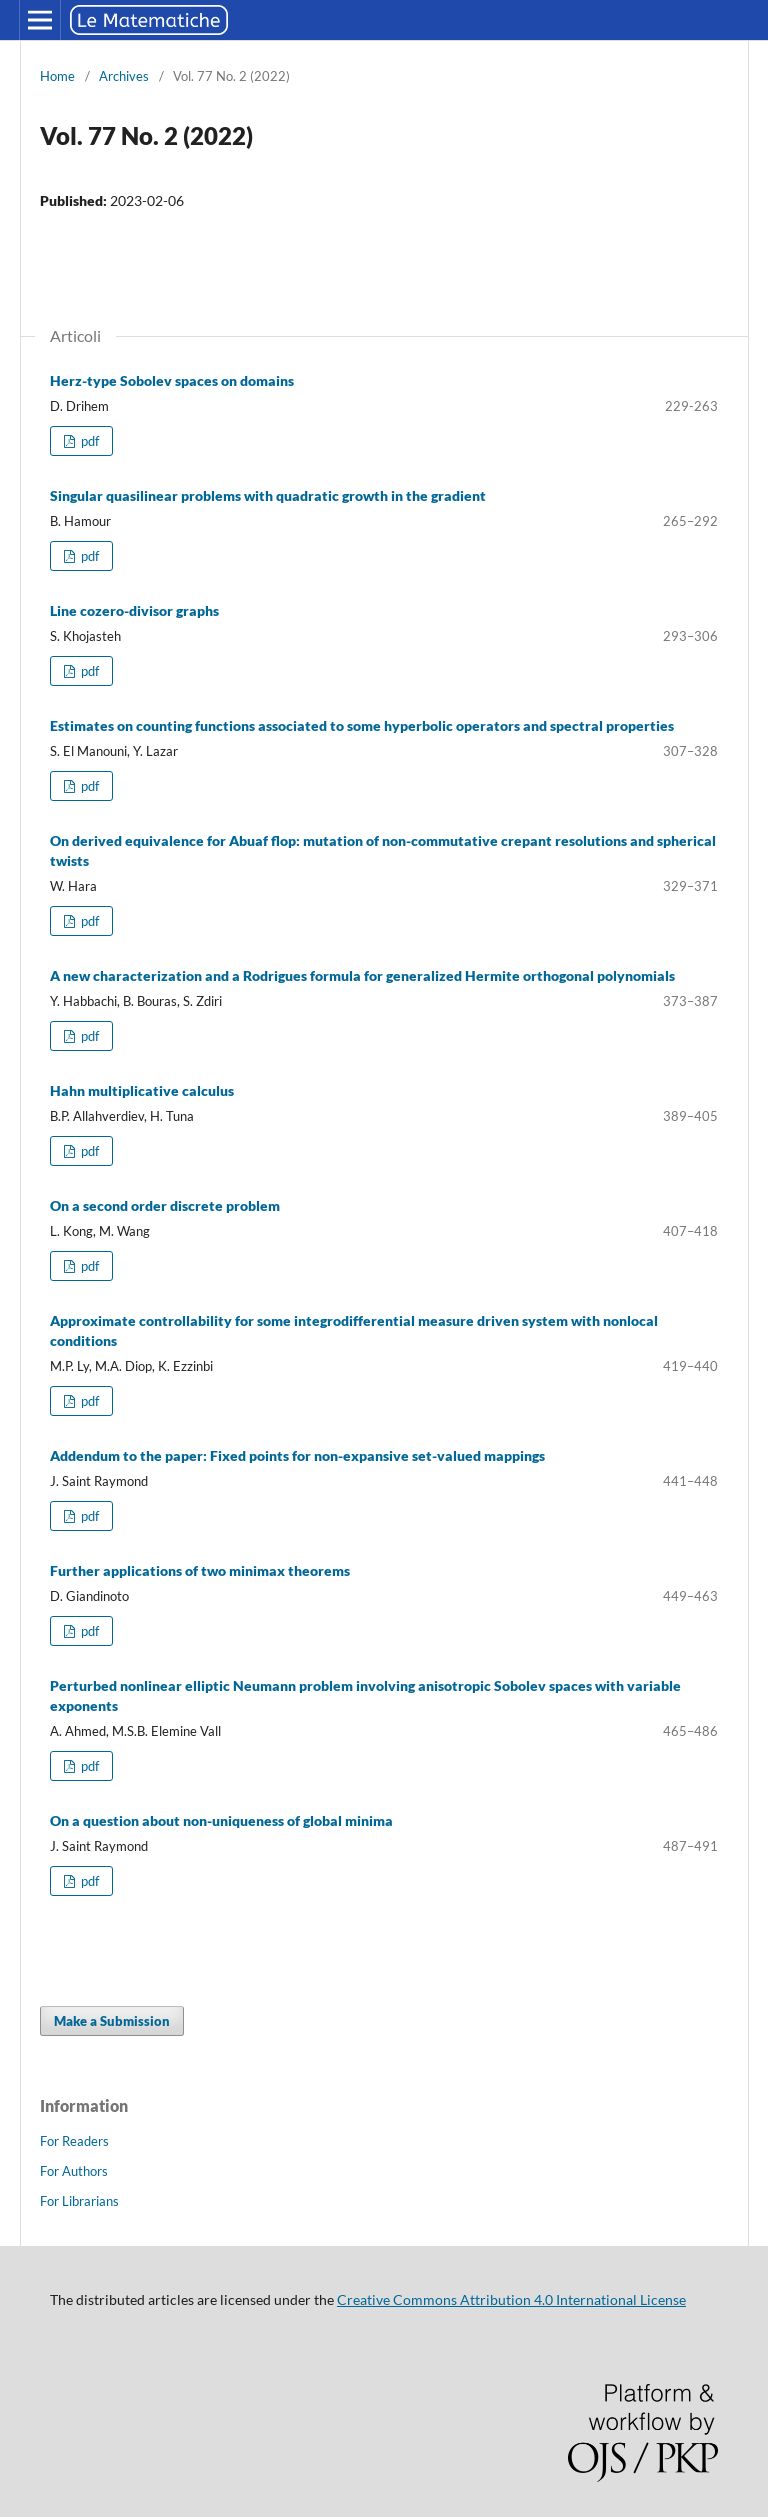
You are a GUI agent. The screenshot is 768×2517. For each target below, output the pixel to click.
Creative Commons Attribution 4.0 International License (511, 2299)
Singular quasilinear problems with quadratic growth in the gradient (268, 495)
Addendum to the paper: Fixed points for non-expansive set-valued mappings (297, 1455)
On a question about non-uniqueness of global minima (221, 1820)
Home (57, 76)
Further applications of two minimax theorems (200, 1570)
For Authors (74, 2171)
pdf (88, 441)
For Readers (74, 2141)
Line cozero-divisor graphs (134, 610)
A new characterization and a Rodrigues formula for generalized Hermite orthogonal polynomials (362, 975)
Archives (124, 76)
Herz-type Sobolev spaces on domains (172, 380)
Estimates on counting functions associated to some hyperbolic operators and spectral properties (362, 725)
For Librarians (79, 2201)
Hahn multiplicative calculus (142, 1090)
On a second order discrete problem (165, 1205)
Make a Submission (112, 2021)
